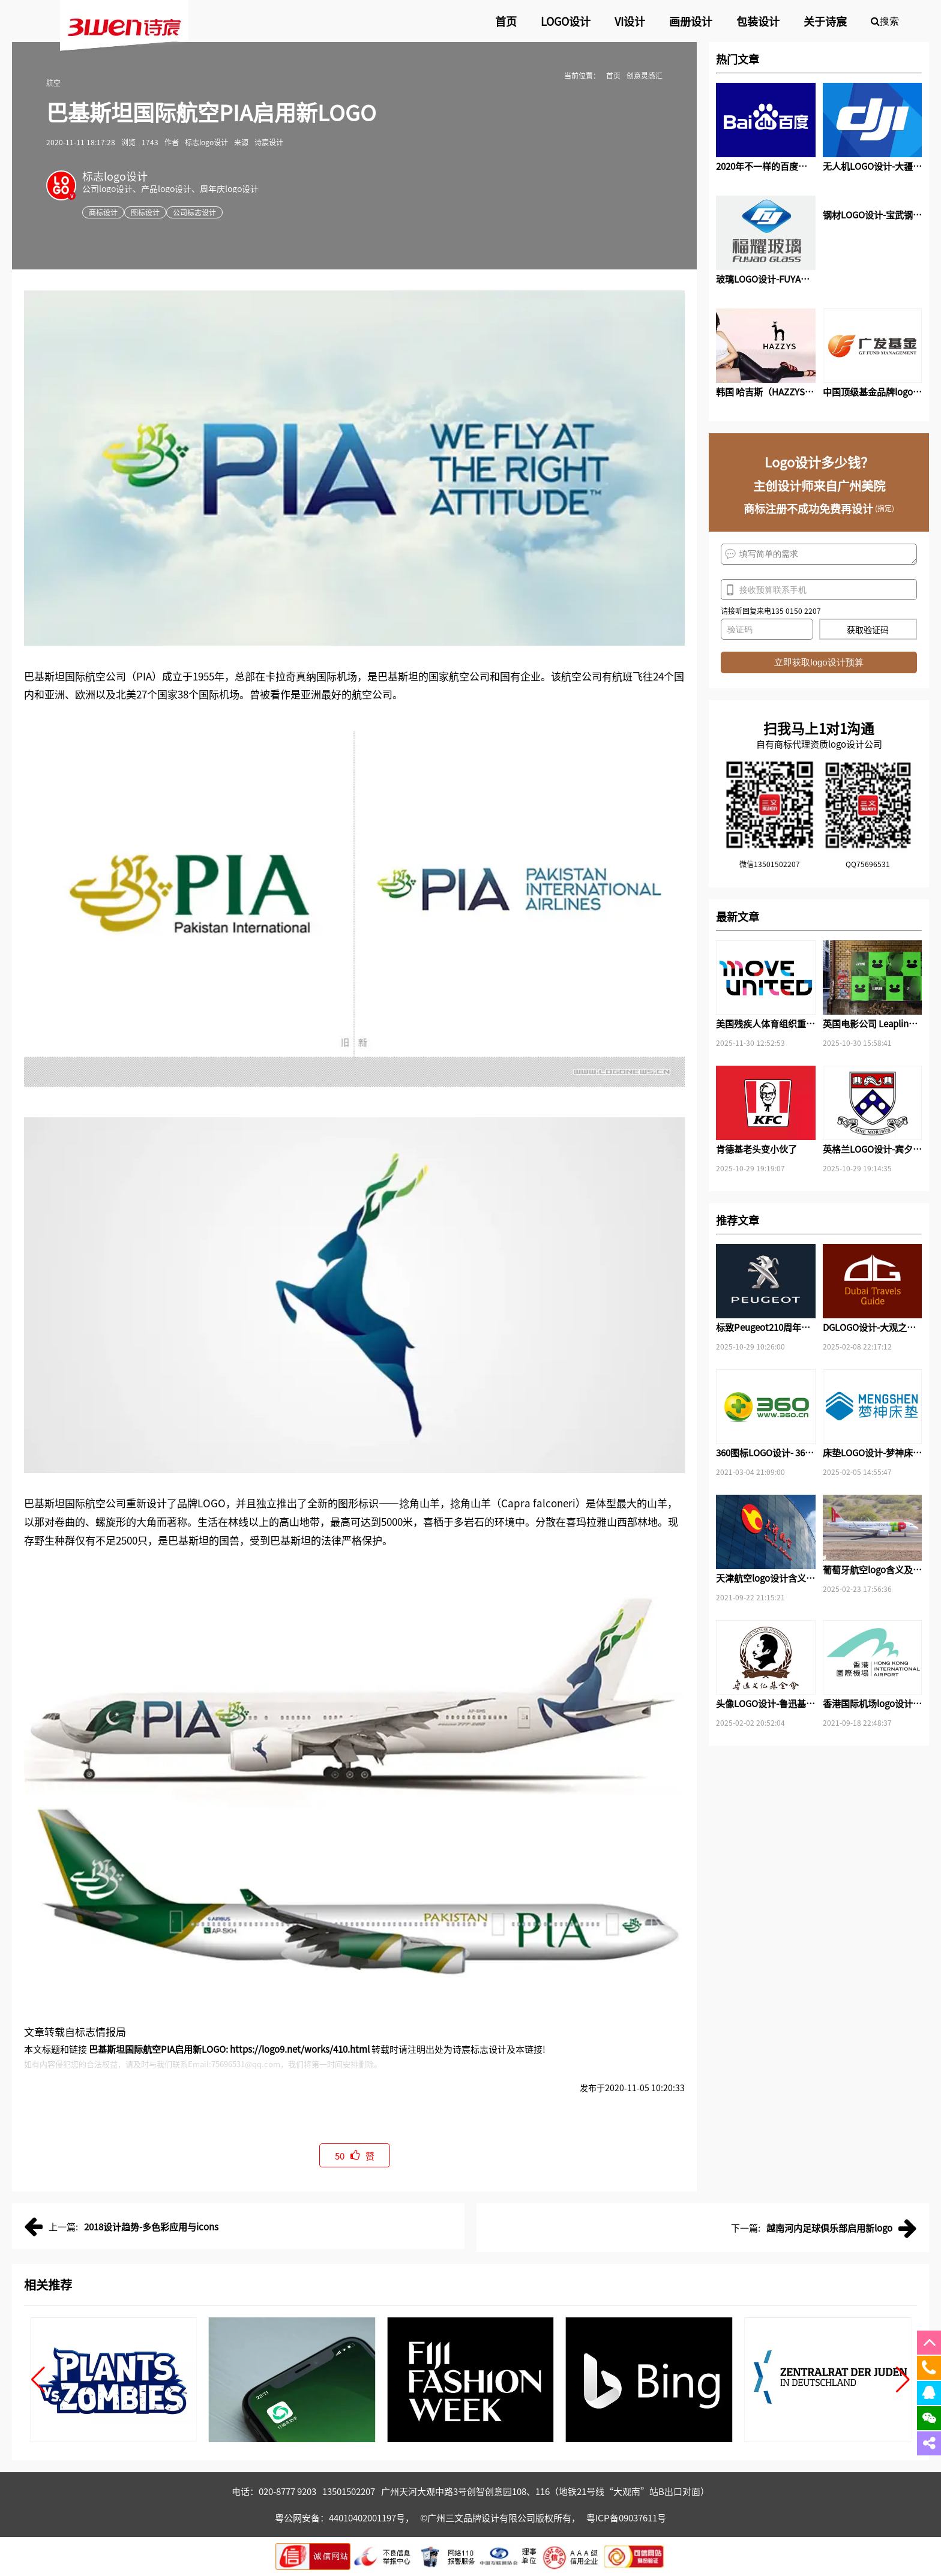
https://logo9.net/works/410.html (300, 2049)
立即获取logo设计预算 (818, 662)
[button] (38, 2380)
